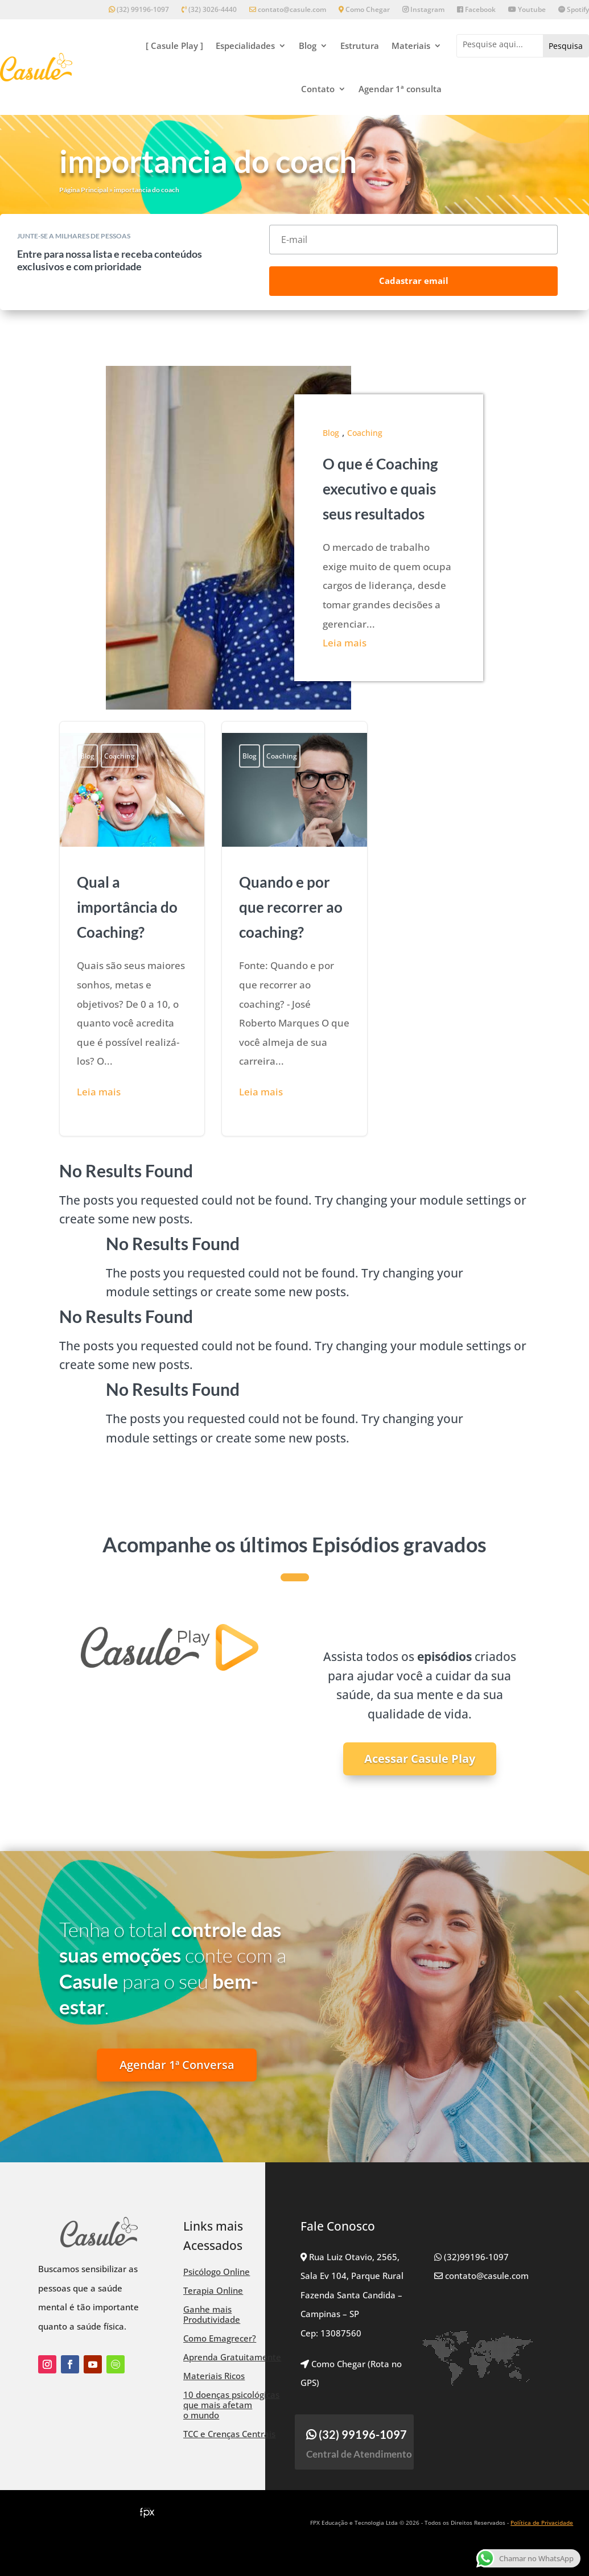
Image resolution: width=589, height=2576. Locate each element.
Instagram (423, 10)
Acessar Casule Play (419, 1758)
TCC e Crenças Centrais (229, 2433)
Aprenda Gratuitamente (232, 2357)
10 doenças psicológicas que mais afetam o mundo (231, 2405)
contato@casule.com (287, 10)
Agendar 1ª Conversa (177, 2064)
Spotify (573, 10)
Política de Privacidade (541, 2522)
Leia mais (344, 642)
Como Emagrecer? (219, 2338)
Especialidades (245, 45)
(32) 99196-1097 (139, 10)
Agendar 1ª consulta (400, 88)
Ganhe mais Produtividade (211, 2314)
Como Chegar (364, 10)
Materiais (411, 45)
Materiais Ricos (214, 2375)
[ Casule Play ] (174, 45)
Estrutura (359, 45)
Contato (318, 88)
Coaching (364, 432)
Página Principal (83, 190)
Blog (307, 45)
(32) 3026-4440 (209, 10)
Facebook (476, 10)
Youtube (527, 10)
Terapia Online (213, 2290)
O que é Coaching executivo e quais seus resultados (380, 489)
